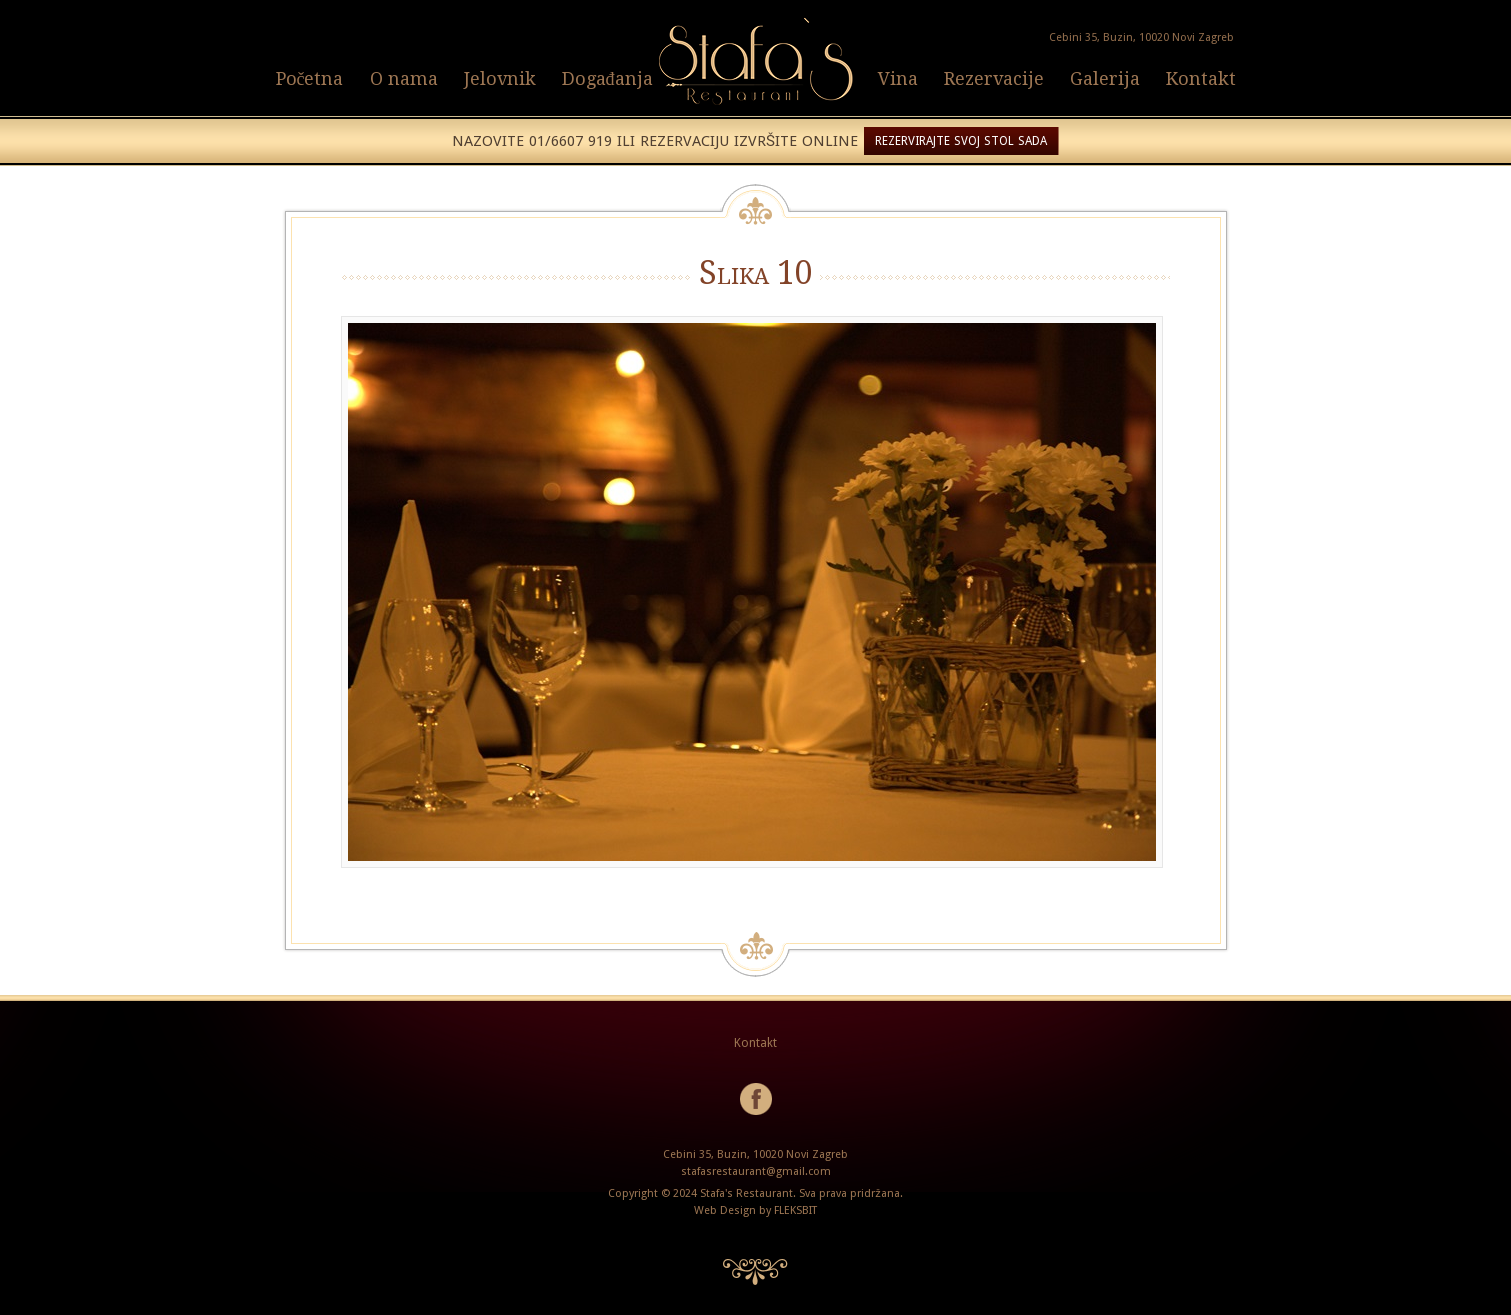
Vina (898, 78)
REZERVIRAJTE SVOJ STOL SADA (961, 141)
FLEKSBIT (795, 1210)
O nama (404, 78)
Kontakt (1201, 78)
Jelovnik (500, 78)
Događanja (607, 78)
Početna (310, 78)
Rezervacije (994, 78)
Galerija (1105, 78)
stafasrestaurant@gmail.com (756, 1171)
